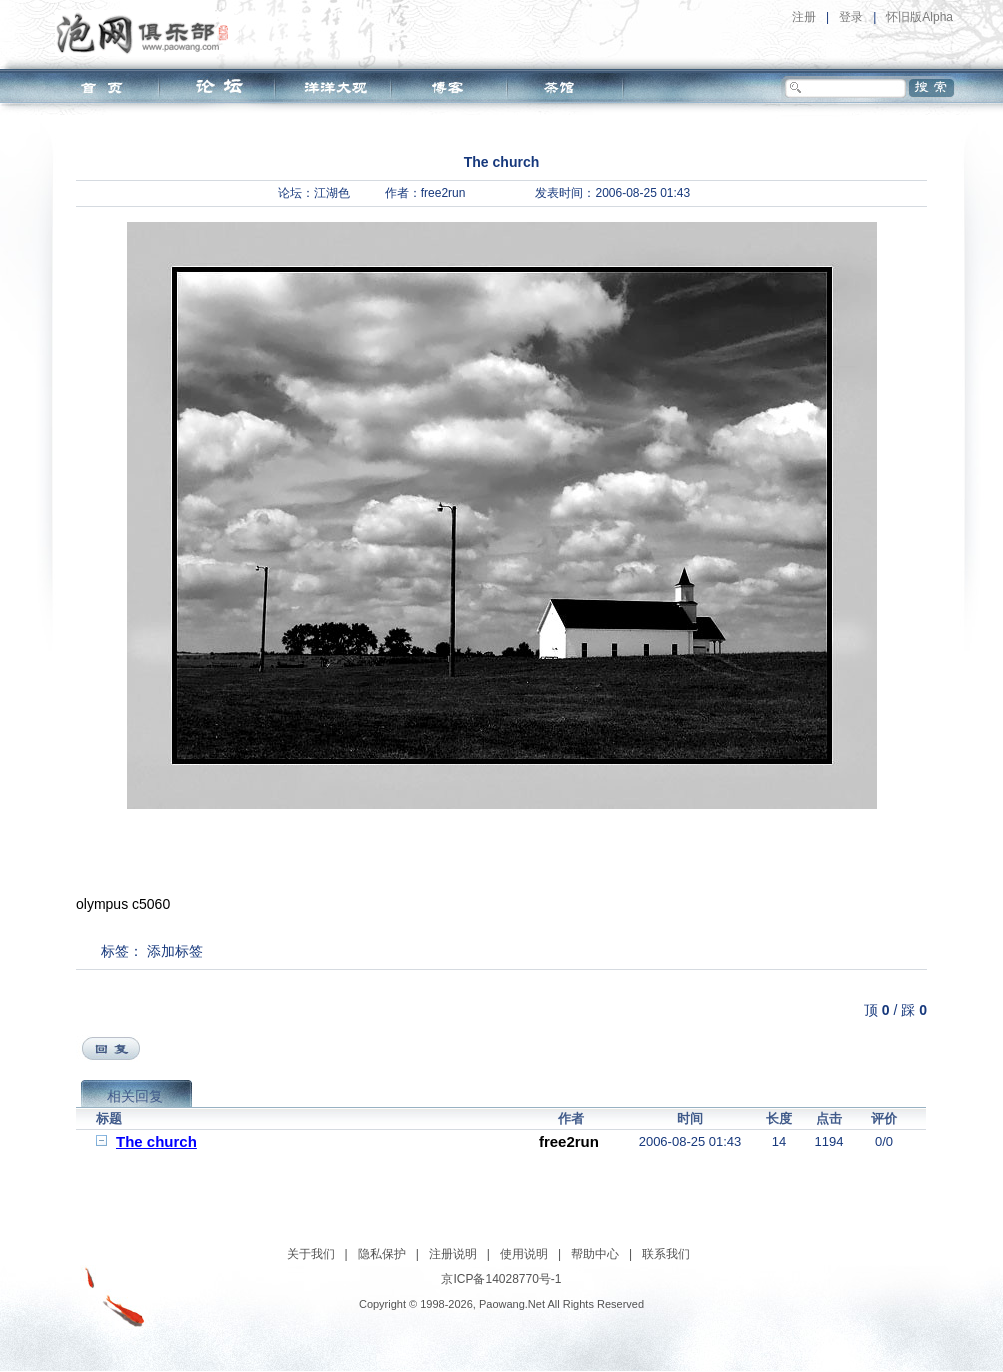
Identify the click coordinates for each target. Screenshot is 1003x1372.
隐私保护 (382, 1254)
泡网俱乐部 (147, 33)
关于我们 (311, 1254)
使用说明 (524, 1254)
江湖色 (332, 193)
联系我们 (666, 1254)
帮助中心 (595, 1254)
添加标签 (175, 951)
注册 (804, 17)
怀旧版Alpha (919, 17)
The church (156, 1141)
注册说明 (453, 1254)
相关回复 (135, 1096)
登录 (851, 17)
